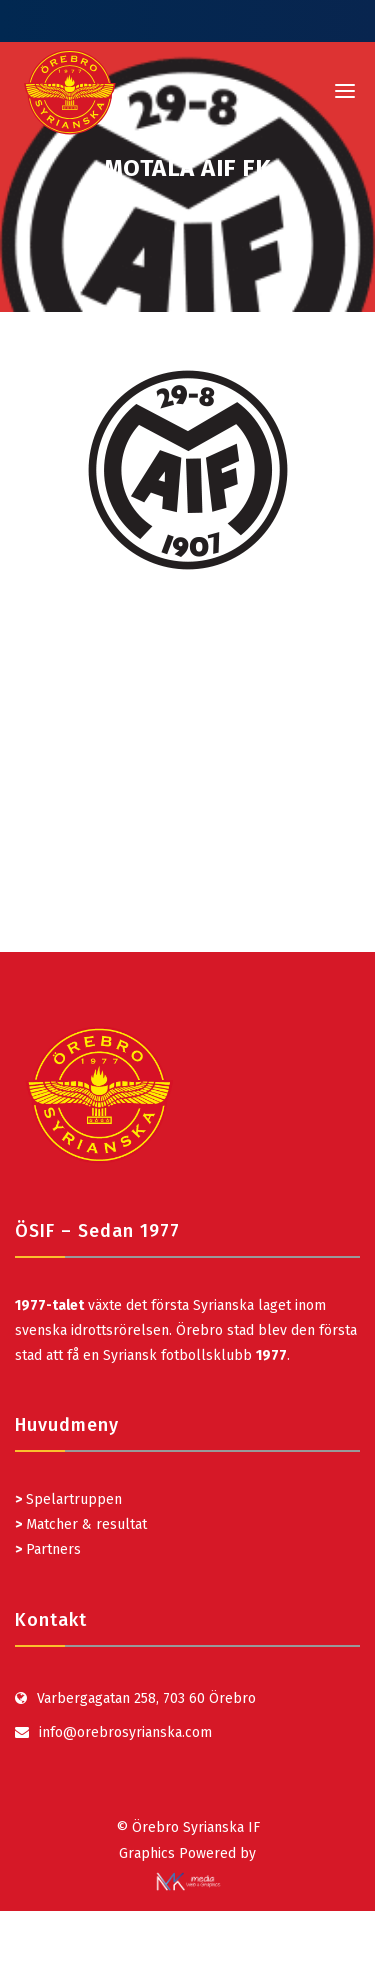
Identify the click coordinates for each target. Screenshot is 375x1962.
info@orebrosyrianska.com (125, 1732)
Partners (48, 1549)
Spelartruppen (72, 1499)
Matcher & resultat (81, 1524)
